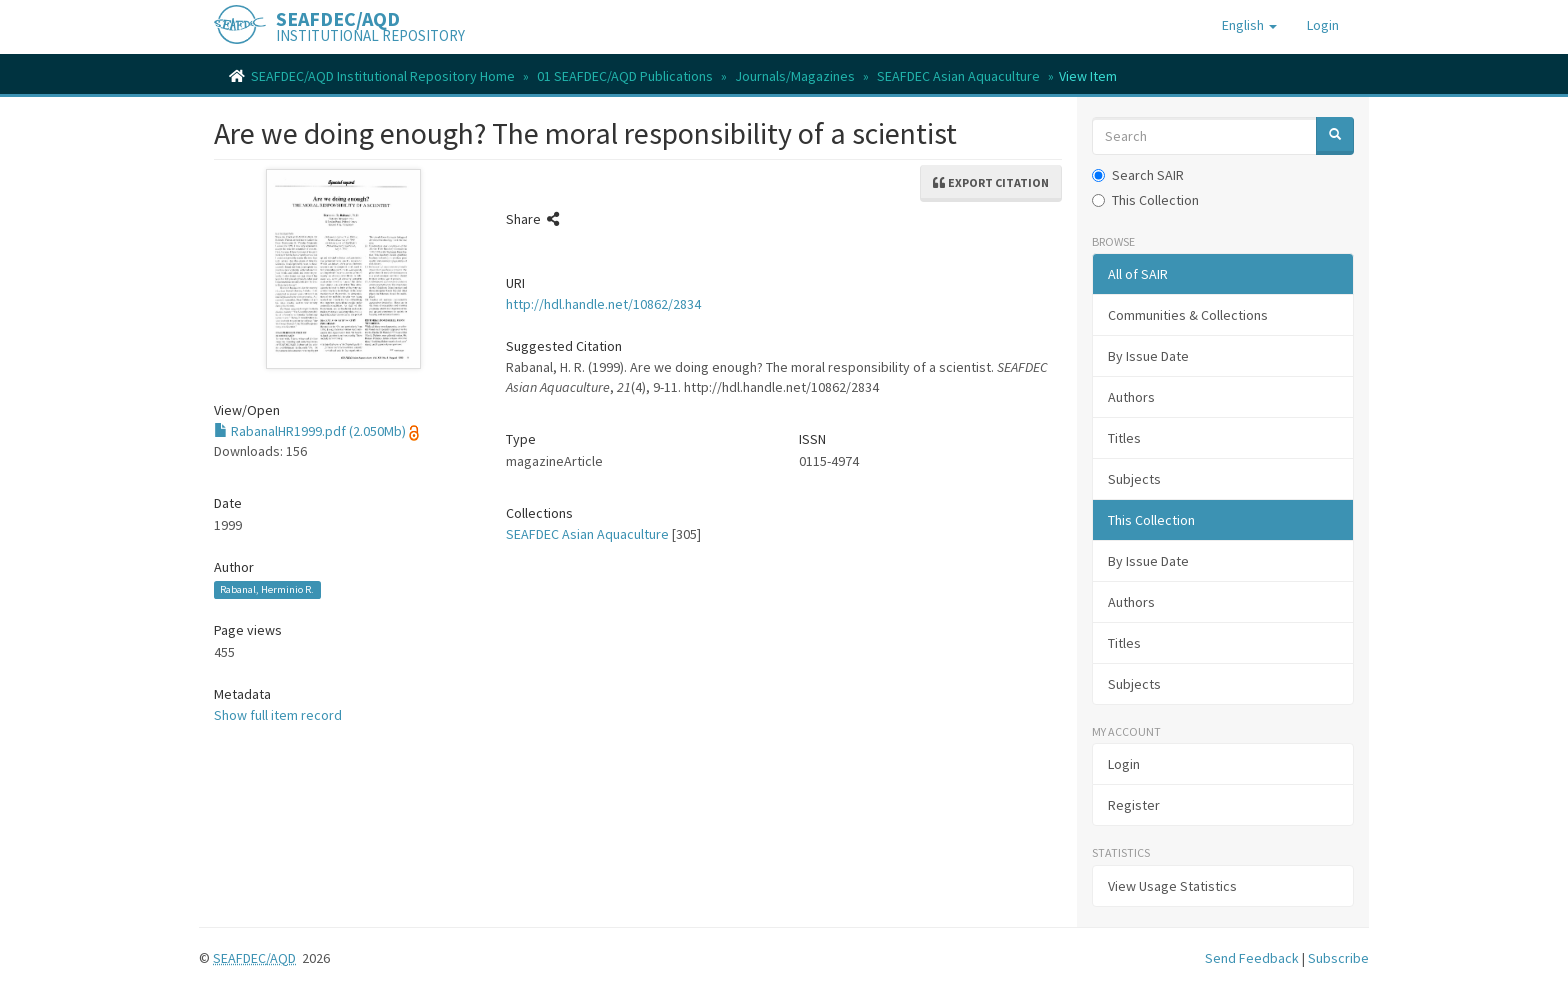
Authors (1131, 397)
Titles (1124, 438)
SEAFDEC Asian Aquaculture (958, 76)
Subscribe (1338, 958)
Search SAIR (1138, 175)
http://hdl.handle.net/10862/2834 (603, 304)
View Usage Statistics (1172, 886)
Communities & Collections (1188, 315)
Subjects (1134, 479)
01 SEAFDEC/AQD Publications (625, 76)
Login (1124, 764)
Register (1134, 805)
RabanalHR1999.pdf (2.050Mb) (310, 431)
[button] (1249, 25)
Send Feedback (1252, 958)
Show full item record (278, 715)
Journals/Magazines (795, 76)
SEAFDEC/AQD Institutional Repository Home (383, 76)
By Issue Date (1148, 356)
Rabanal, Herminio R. (267, 589)
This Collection (1145, 200)
